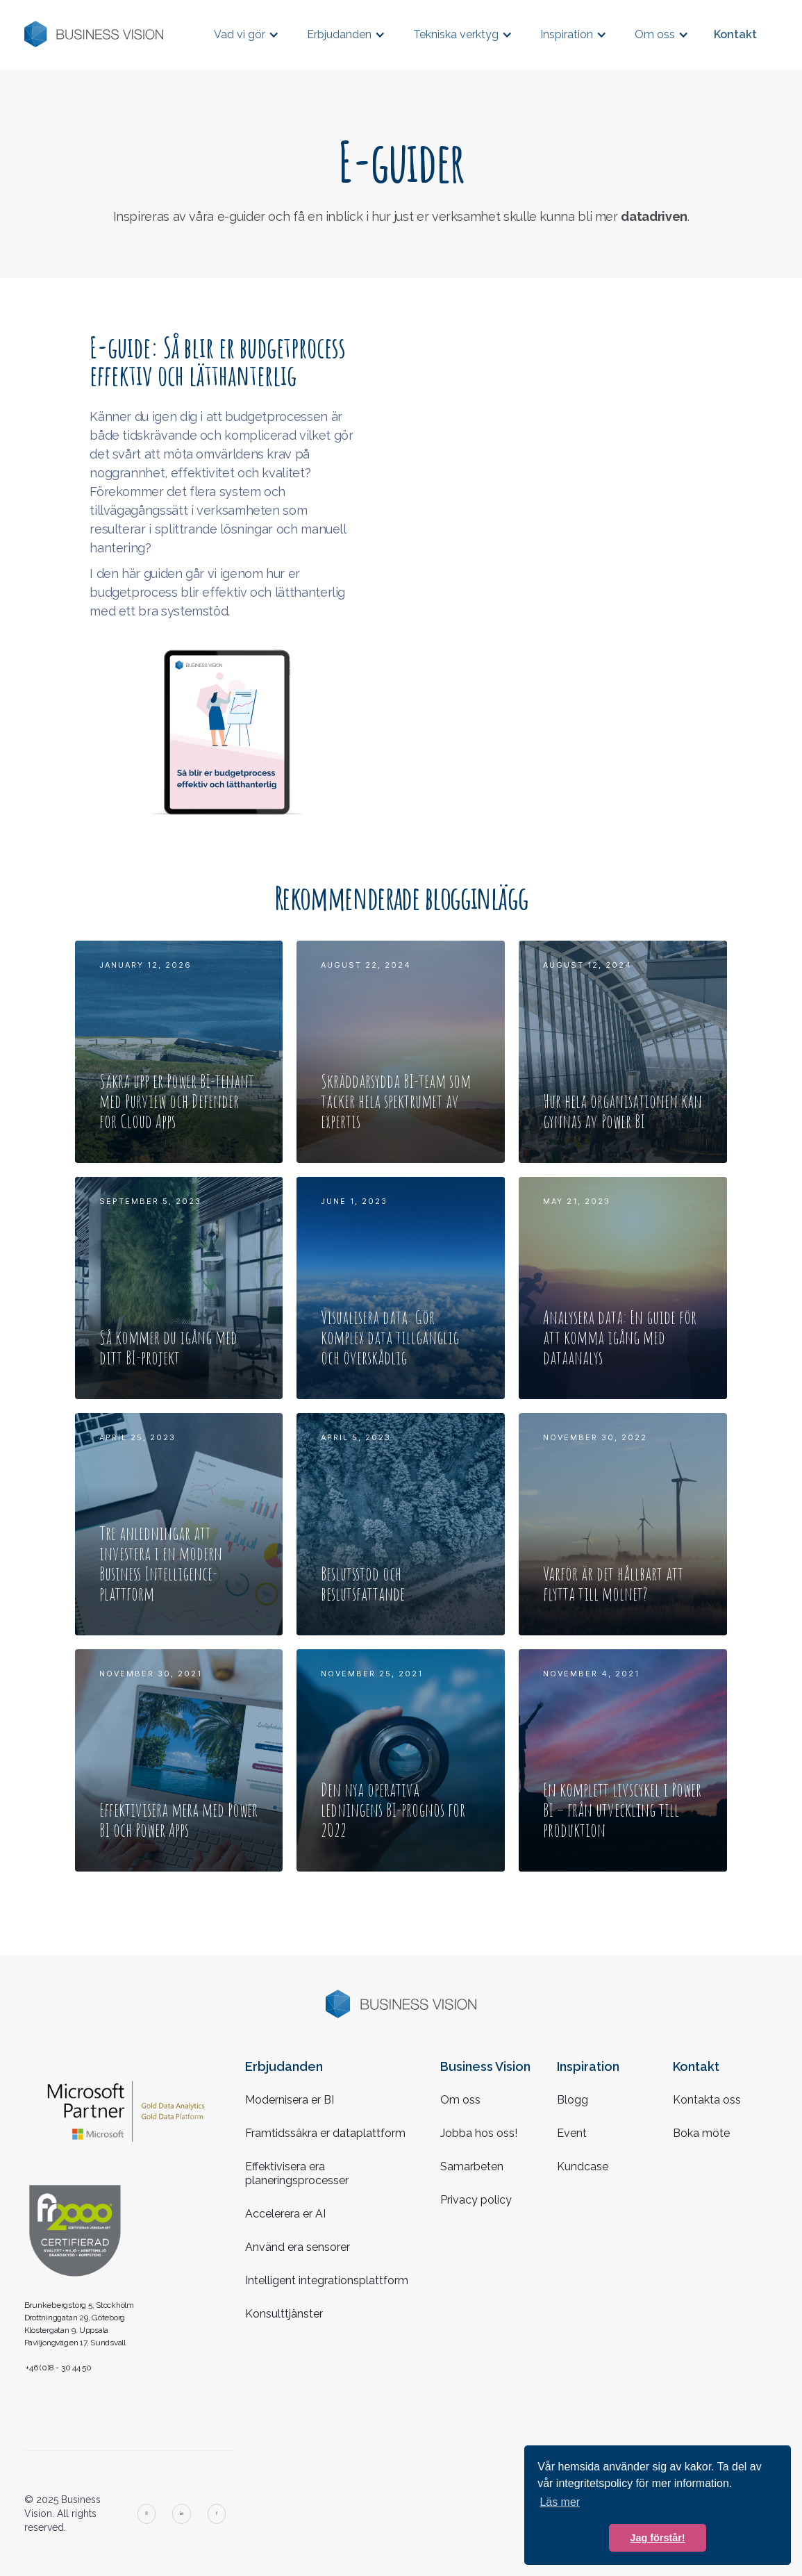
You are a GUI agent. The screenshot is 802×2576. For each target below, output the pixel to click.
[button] (246, 34)
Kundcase (582, 2166)
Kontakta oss (707, 2099)
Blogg (572, 2099)
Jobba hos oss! (478, 2133)
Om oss (460, 2099)
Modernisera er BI (289, 2099)
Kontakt (735, 34)
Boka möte (701, 2133)
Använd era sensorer (297, 2247)
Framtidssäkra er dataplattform (325, 2133)
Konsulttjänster (284, 2313)
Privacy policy (476, 2199)
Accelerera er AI (285, 2213)
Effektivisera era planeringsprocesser (297, 2173)
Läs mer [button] (560, 2502)
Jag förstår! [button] (657, 2537)
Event (572, 2133)
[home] (93, 34)
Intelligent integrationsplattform (326, 2280)
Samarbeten (471, 2166)
